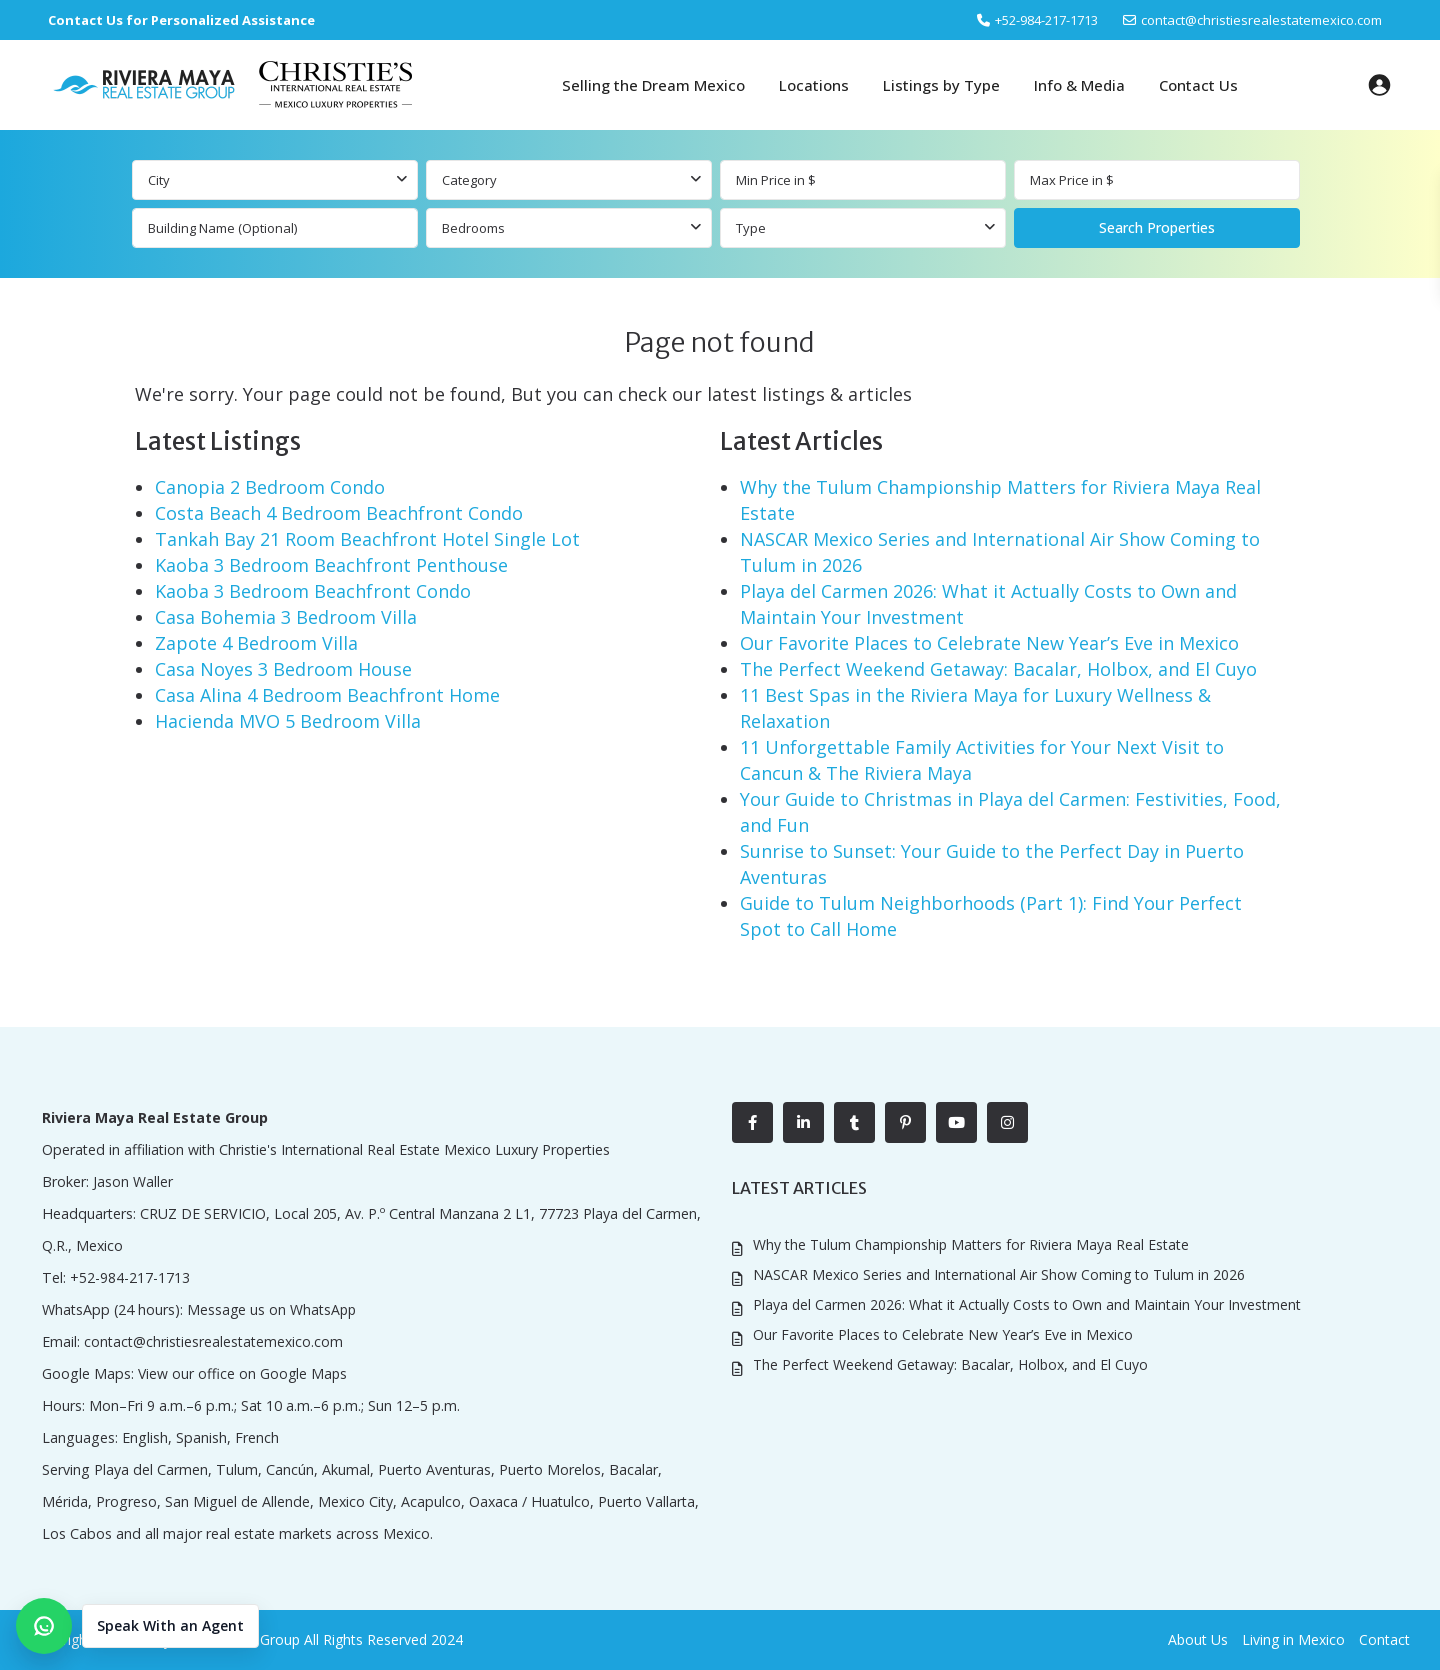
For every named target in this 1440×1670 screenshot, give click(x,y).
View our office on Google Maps (240, 1373)
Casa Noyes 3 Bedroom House (283, 669)
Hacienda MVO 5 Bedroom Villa (288, 721)
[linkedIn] (803, 1122)
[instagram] (1007, 1122)
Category (469, 180)
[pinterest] (905, 1122)
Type (751, 228)
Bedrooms (473, 228)
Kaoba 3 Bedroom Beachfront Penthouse (331, 565)
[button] (137, 1626)
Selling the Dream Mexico (653, 85)
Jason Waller (133, 1181)
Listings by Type (941, 85)
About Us (1198, 1639)
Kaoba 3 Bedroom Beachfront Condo (313, 591)
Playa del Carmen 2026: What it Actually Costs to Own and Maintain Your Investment (1027, 1303)
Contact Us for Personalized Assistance (181, 20)
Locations (814, 85)
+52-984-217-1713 (129, 1277)
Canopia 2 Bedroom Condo (270, 487)
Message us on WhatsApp (269, 1309)
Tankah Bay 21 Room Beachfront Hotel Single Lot (367, 539)
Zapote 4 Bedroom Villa (256, 643)
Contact (1384, 1639)
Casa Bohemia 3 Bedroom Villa (286, 617)
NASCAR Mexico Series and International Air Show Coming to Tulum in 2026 (999, 1274)
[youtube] (956, 1122)
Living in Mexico (1293, 1639)
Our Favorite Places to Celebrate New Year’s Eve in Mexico (989, 643)
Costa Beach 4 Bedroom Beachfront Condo (339, 513)
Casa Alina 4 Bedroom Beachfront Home (327, 695)
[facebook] (752, 1122)
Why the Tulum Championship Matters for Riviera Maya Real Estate (971, 1244)
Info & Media (1079, 85)
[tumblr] (854, 1122)
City (159, 180)
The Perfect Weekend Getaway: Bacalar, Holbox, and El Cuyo (998, 669)
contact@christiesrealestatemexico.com (1261, 20)
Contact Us (1198, 85)
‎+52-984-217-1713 (1046, 20)
